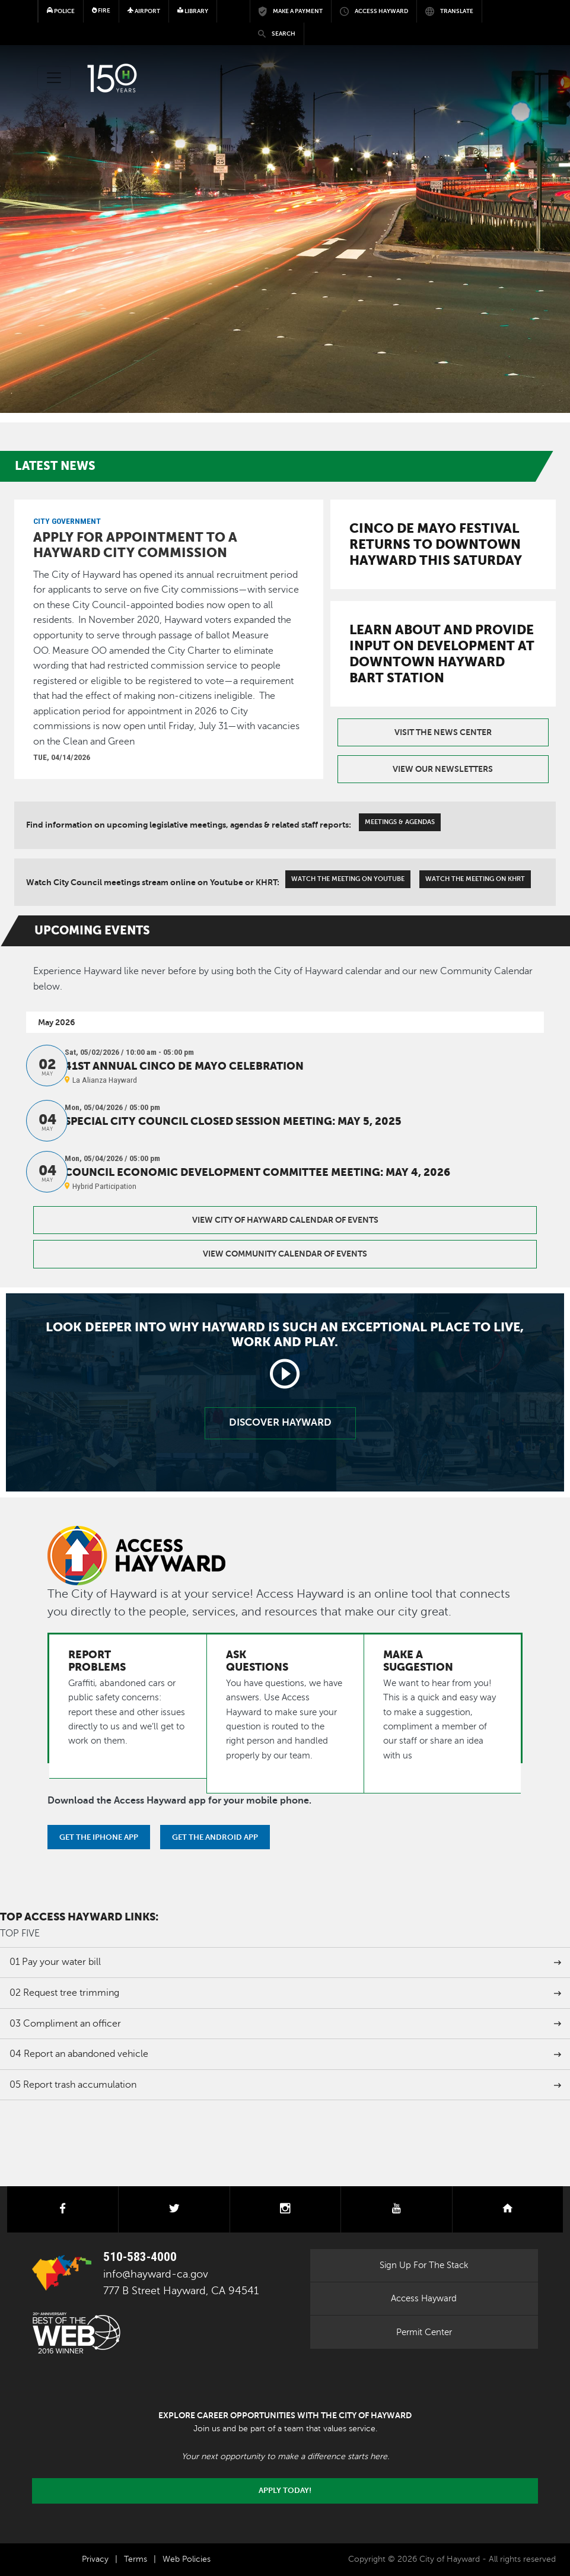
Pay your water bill (55, 1962)
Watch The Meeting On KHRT (475, 879)
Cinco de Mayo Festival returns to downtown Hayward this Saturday (435, 544)
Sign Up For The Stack (424, 2265)
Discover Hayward (280, 1422)
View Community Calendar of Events (285, 1253)
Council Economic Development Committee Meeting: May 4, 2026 (257, 1172)
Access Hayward (424, 2298)
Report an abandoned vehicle (78, 2054)
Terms (135, 2559)
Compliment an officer (65, 2023)
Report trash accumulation (72, 2084)
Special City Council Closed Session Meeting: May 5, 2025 (233, 1121)
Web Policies (187, 2559)
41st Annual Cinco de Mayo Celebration (184, 1066)
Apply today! (285, 2490)
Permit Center (424, 2332)
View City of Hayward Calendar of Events (285, 1220)
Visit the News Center (443, 732)
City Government (67, 521)
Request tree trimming (64, 1992)
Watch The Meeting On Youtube (348, 879)
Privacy (95, 2559)
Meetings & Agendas (400, 822)
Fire (101, 10)
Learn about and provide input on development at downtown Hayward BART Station (441, 653)
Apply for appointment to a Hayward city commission (135, 545)
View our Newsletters (443, 769)
